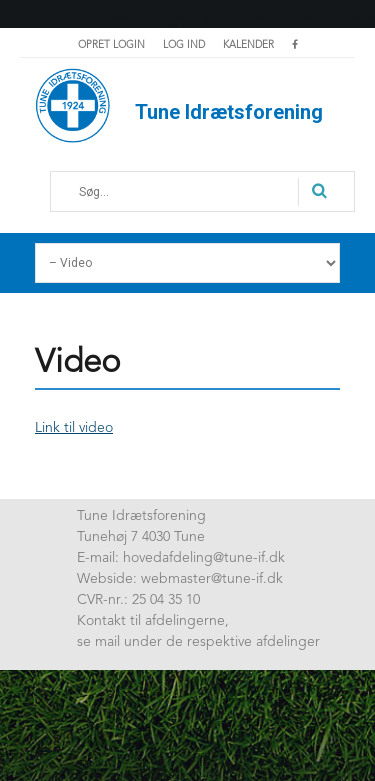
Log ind (184, 45)
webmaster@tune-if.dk (212, 579)
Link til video (74, 428)
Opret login (111, 45)
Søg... (66, 178)
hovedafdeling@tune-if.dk (204, 558)
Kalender (248, 45)
